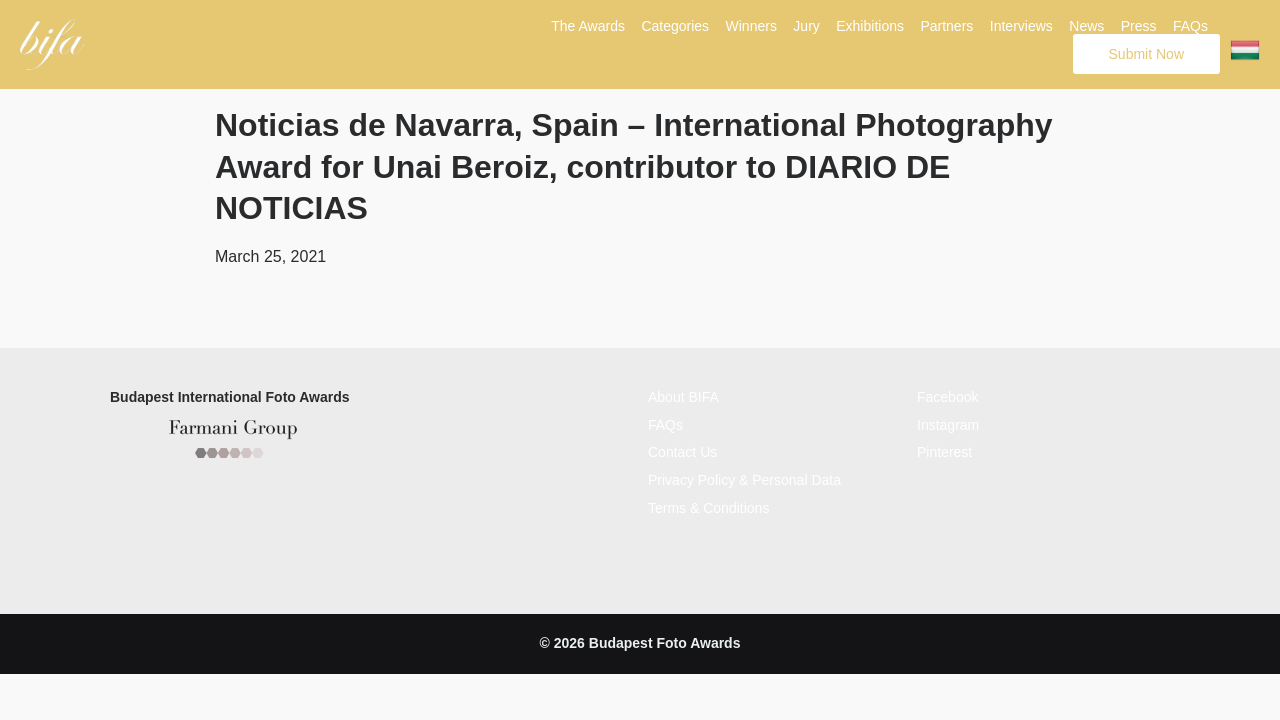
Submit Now (1146, 54)
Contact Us (682, 450)
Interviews (1021, 26)
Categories (675, 26)
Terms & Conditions (708, 505)
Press (1139, 26)
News (1086, 26)
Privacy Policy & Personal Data (744, 477)
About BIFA (683, 395)
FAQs (1190, 26)
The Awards (588, 26)
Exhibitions (870, 26)
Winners (751, 26)
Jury (806, 26)
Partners (946, 26)
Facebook (947, 395)
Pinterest (944, 450)
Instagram (948, 422)
